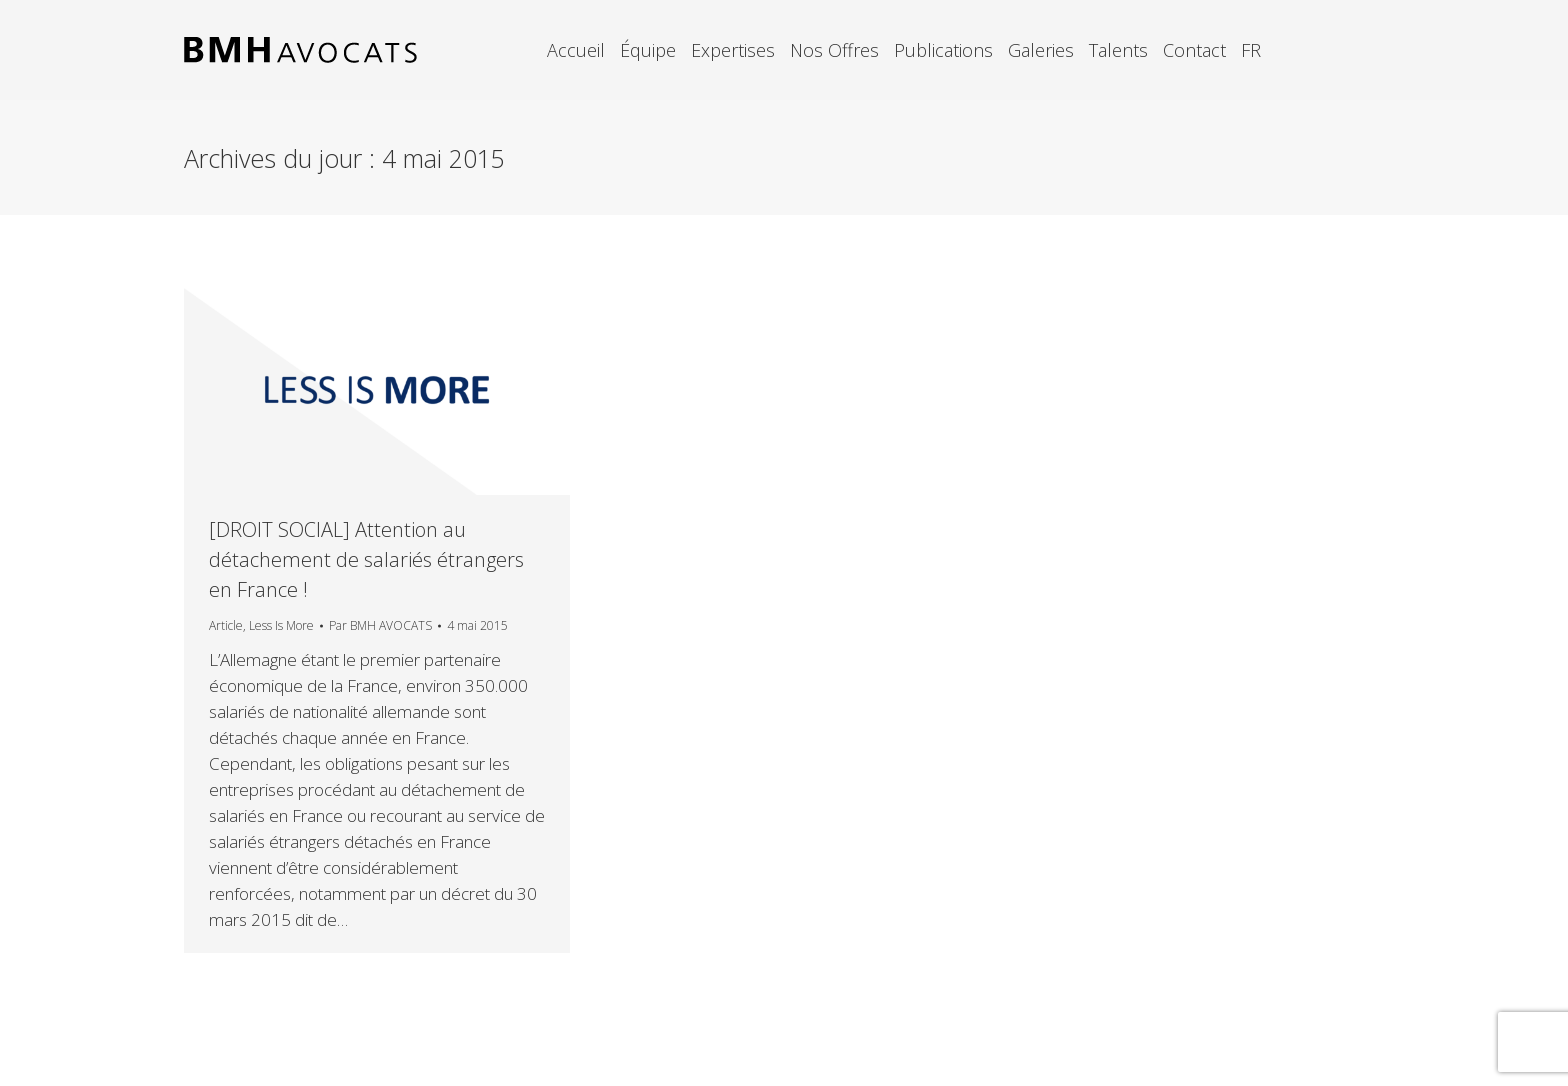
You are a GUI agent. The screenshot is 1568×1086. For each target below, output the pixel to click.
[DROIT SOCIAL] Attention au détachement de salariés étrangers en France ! (366, 559)
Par (380, 625)
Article (226, 625)
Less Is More (281, 625)
